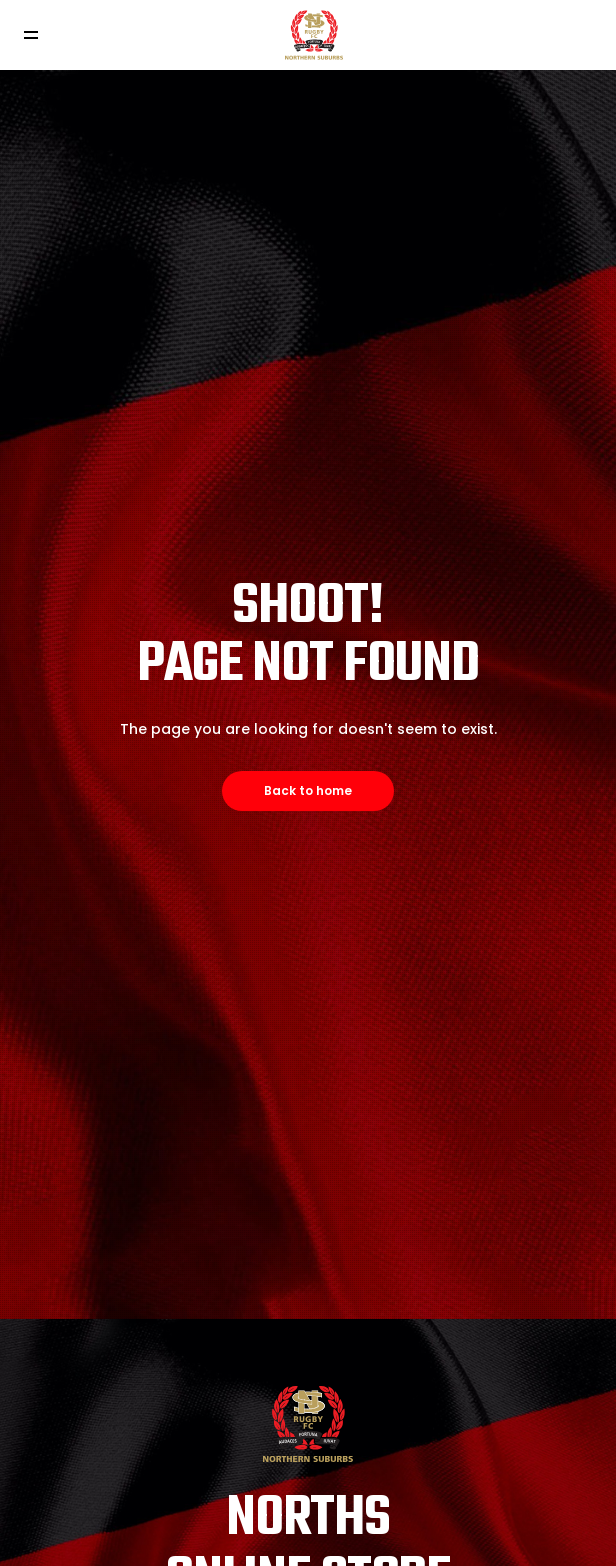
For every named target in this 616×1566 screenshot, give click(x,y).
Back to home (308, 790)
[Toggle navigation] (30, 35)
